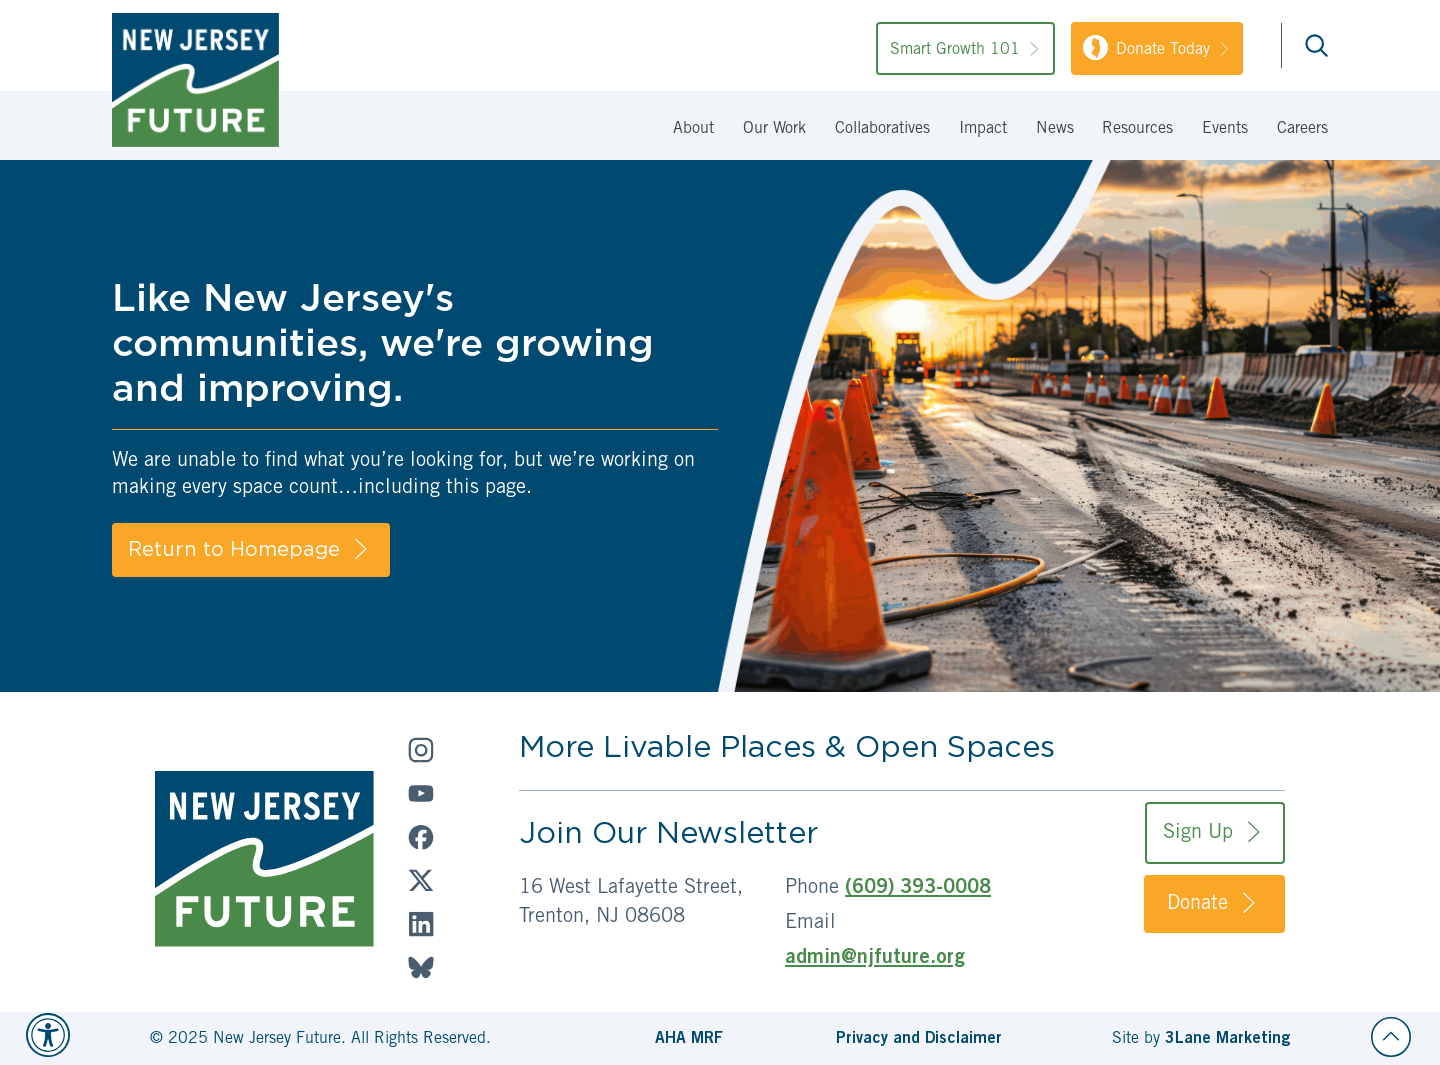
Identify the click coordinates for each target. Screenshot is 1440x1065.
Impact (983, 129)
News (1055, 129)
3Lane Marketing (1227, 1039)
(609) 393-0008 (918, 889)
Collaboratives (882, 129)
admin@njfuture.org (875, 959)
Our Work (774, 129)
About (693, 129)
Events (1225, 129)
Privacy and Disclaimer (919, 1039)
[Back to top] (1391, 1037)
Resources (1137, 129)
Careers (1302, 129)
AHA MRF (689, 1039)
